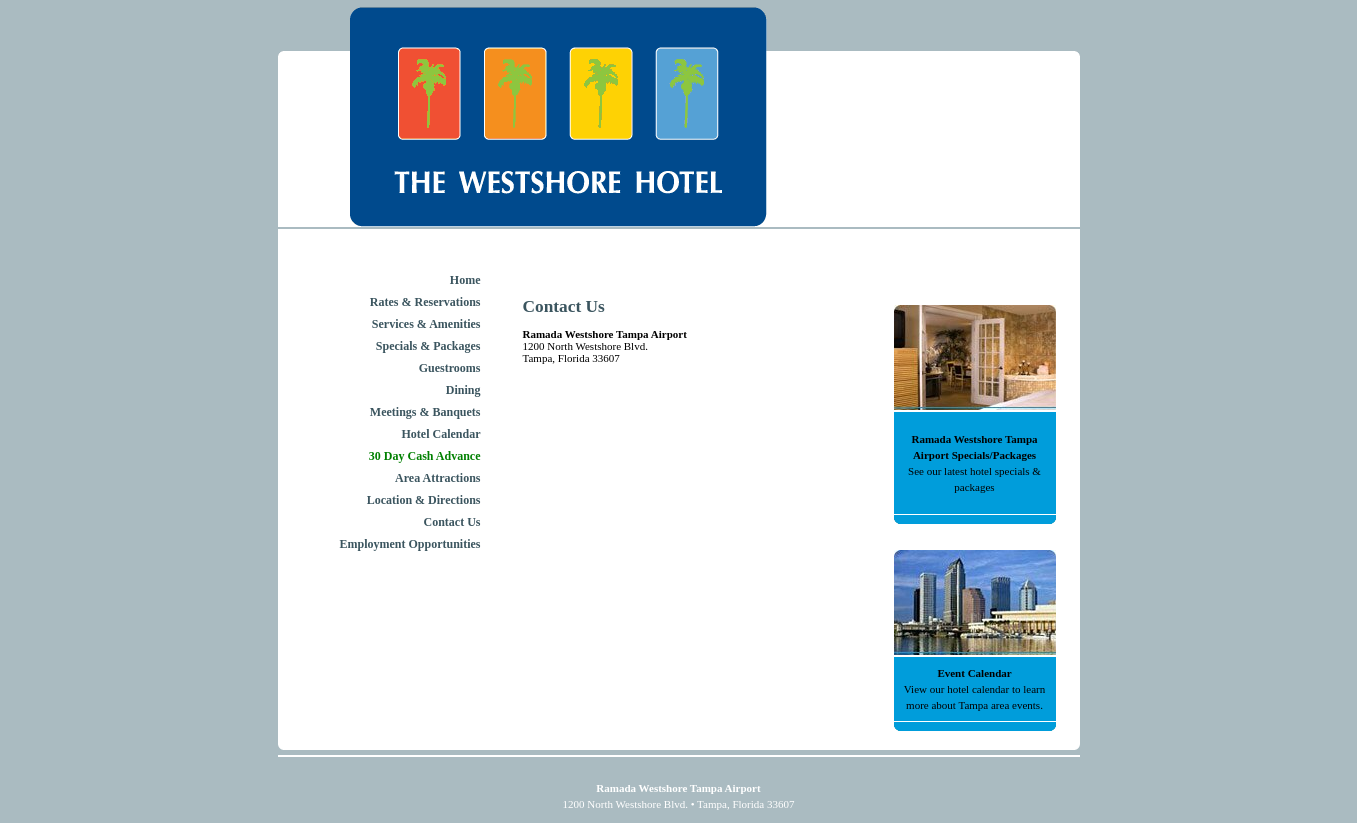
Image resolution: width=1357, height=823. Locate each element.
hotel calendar (978, 689)
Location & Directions (424, 500)
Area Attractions (437, 478)
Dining (463, 390)
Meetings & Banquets (425, 412)
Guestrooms (450, 368)
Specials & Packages (428, 346)
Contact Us (452, 522)
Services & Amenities (426, 324)
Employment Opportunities (409, 544)
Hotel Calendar (441, 434)
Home (465, 280)
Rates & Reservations (425, 302)
